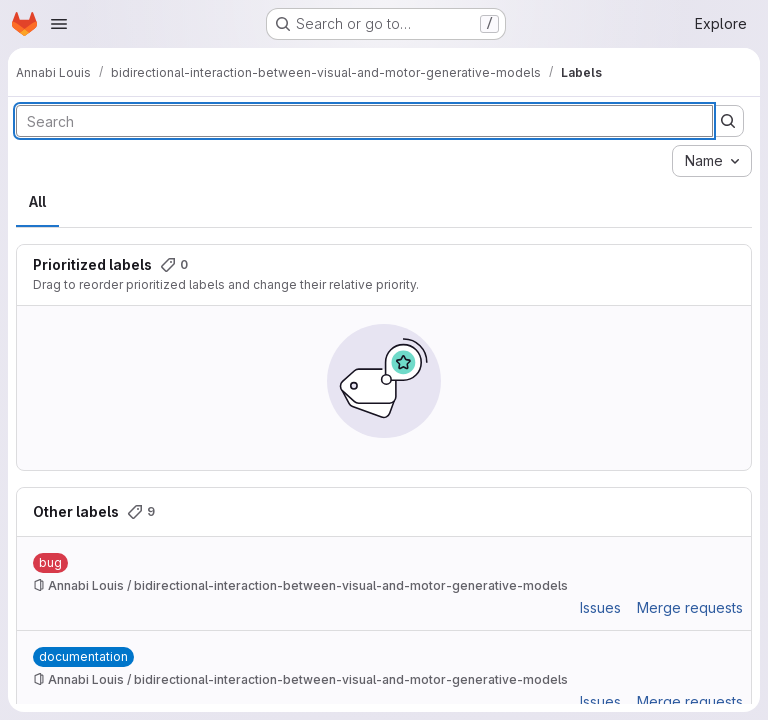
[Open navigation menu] (59, 24)
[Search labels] (364, 121)
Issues (600, 607)
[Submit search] (728, 121)
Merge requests (690, 607)
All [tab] (37, 201)
